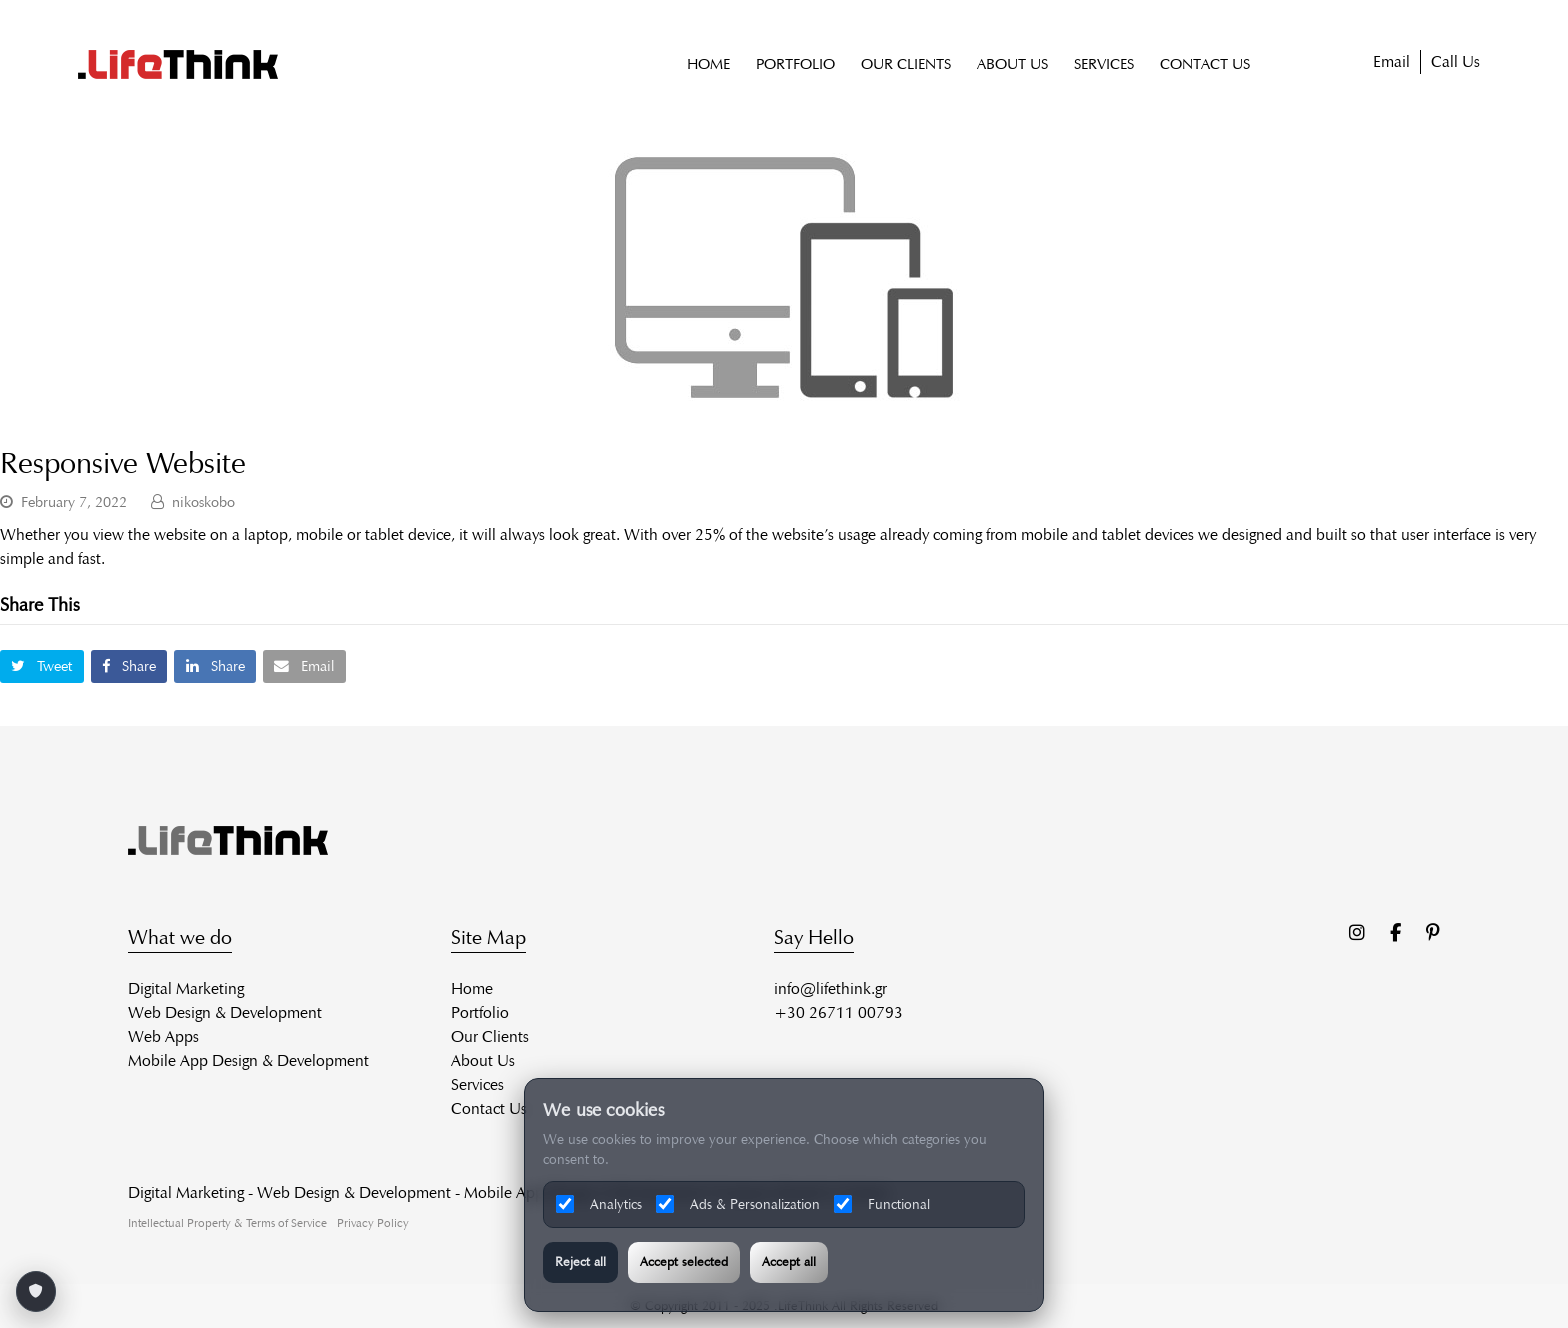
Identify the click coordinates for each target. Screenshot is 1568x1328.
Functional (882, 1204)
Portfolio (480, 1012)
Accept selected (684, 1262)
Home (472, 988)
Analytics (599, 1204)
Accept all (789, 1262)
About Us (483, 1060)
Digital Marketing (186, 988)
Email (1391, 62)
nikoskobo (203, 502)
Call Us (1455, 62)
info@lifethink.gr (830, 988)
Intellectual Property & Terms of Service (227, 1222)
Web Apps (163, 1036)
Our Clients (490, 1036)
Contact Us (489, 1108)
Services (477, 1084)
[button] (42, 666)
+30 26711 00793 (838, 1012)
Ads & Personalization (738, 1204)
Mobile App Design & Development (248, 1060)
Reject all (580, 1262)
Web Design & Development (225, 1012)
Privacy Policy (373, 1222)
